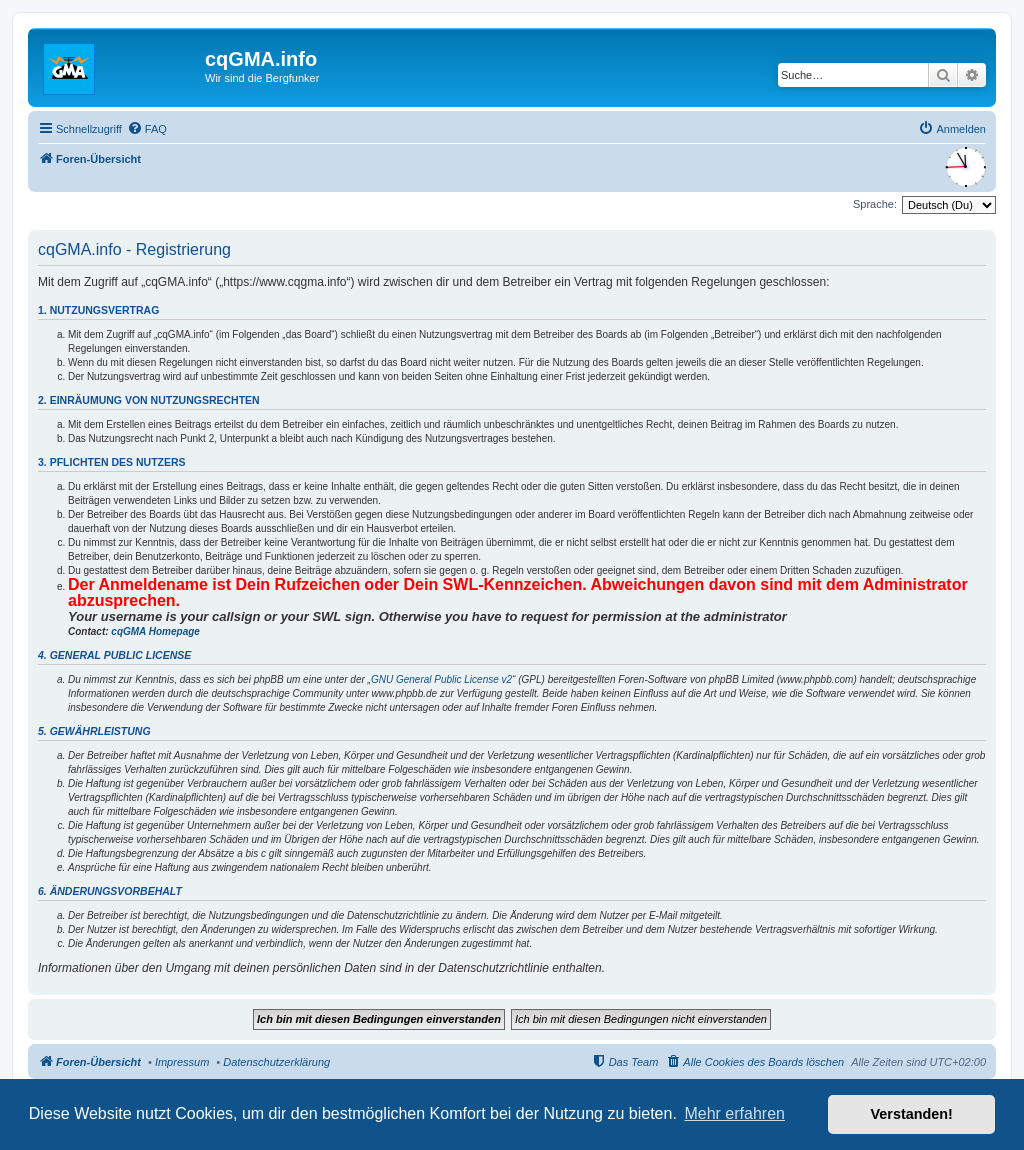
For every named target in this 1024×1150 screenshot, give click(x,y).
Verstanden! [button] (912, 1114)
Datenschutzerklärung (276, 1062)
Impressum (182, 1062)
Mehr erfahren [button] (734, 1113)
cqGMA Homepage (155, 631)
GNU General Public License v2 (441, 679)
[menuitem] (147, 129)
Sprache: (875, 204)
